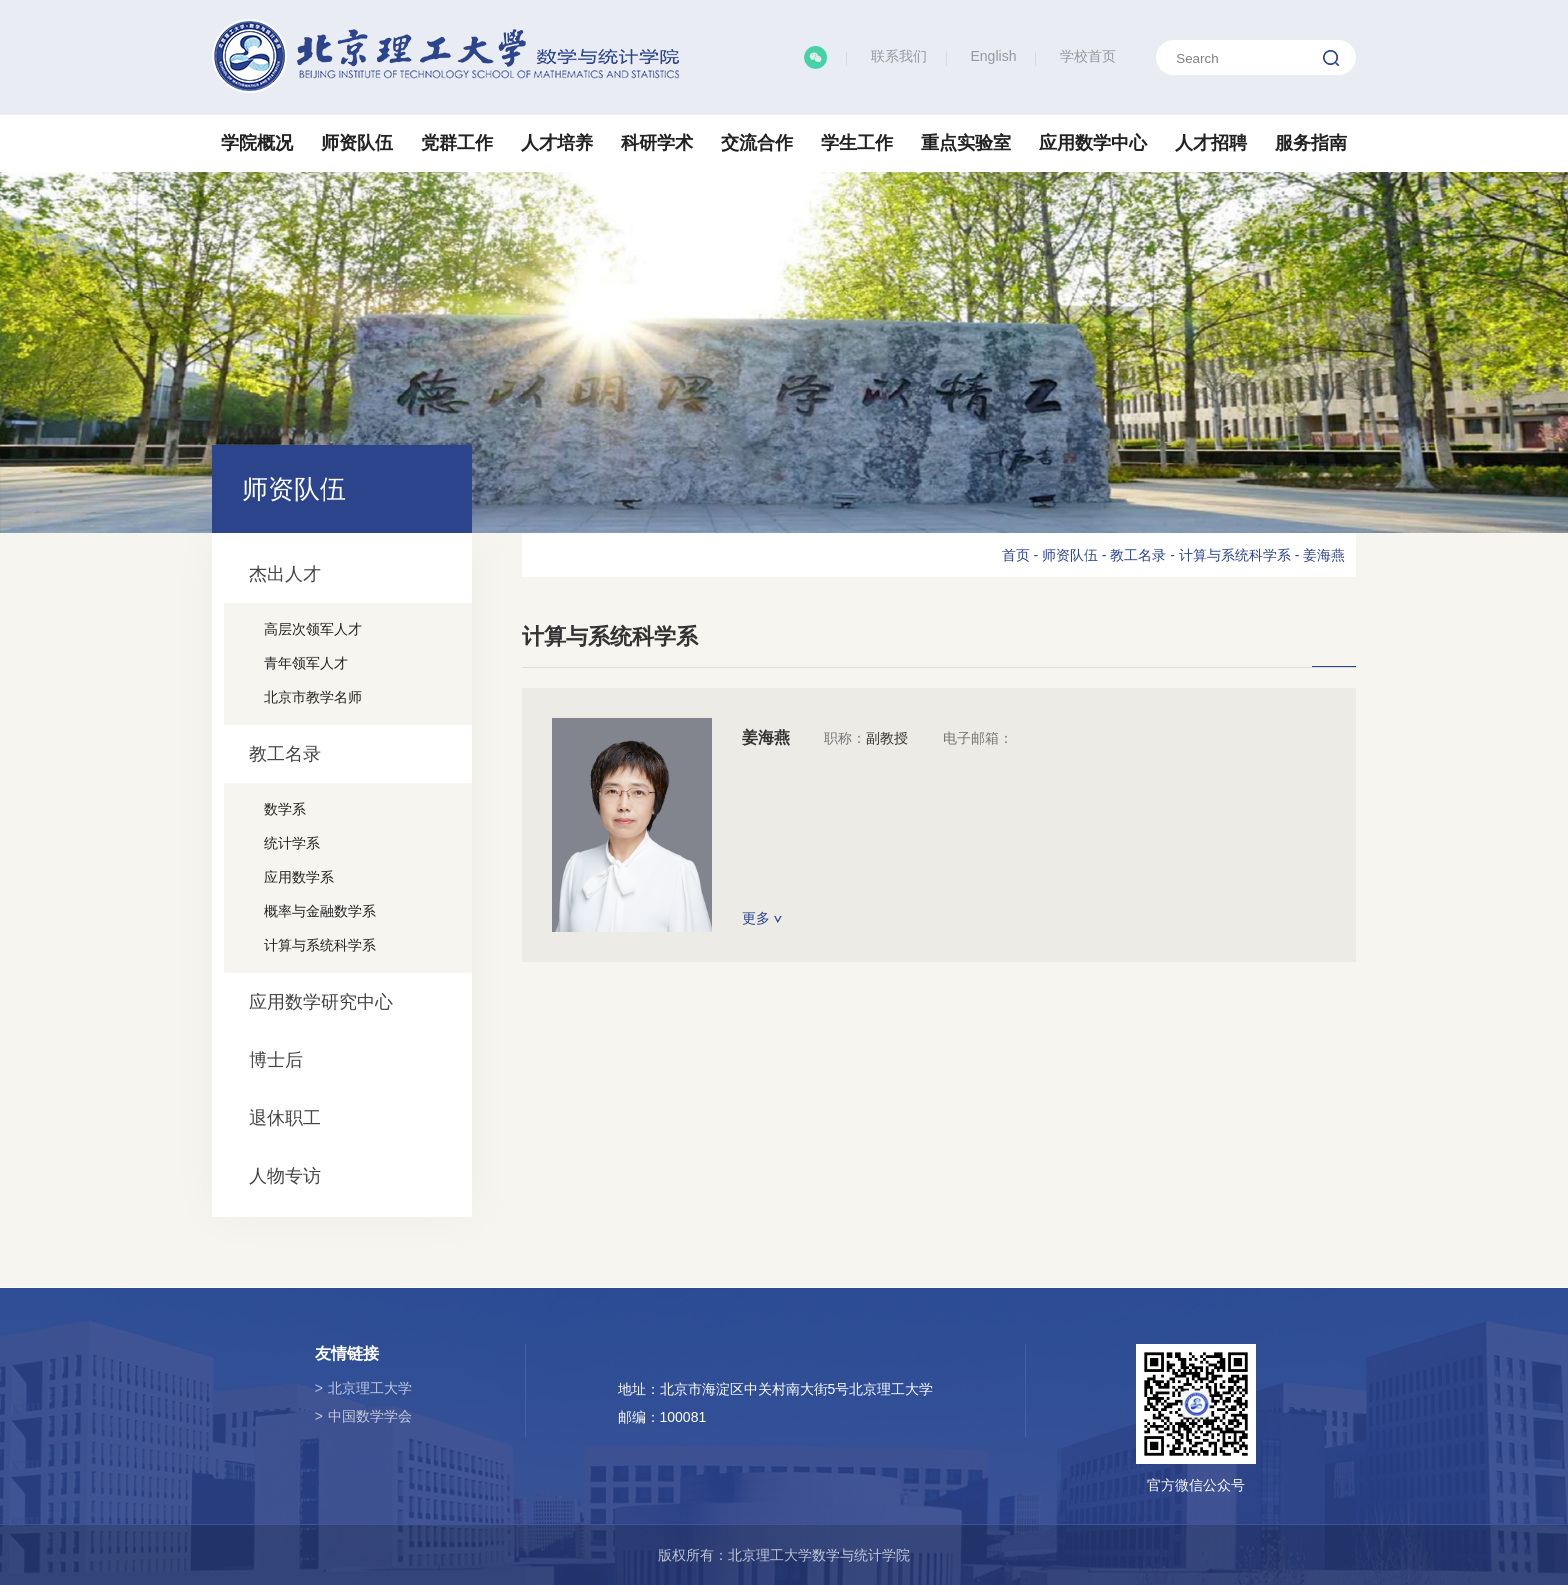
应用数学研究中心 (321, 1002)
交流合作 (757, 143)
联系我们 (899, 56)
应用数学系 (299, 877)
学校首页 (1088, 56)
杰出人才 (285, 574)
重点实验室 (966, 143)
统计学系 (292, 843)
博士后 (276, 1060)
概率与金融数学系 (320, 911)
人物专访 (285, 1176)
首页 (1016, 555)
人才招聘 (1211, 143)
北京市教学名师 (313, 697)
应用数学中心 (1093, 143)
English (994, 56)
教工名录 (285, 754)
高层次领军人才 (313, 629)
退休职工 (285, 1118)
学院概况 (257, 143)
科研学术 (657, 143)
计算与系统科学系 (320, 945)
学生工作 (857, 143)
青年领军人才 (306, 663)
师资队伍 (357, 143)
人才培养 (557, 143)
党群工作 (457, 143)
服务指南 (1311, 143)
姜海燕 (1324, 555)
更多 (762, 918)
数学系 (285, 809)
